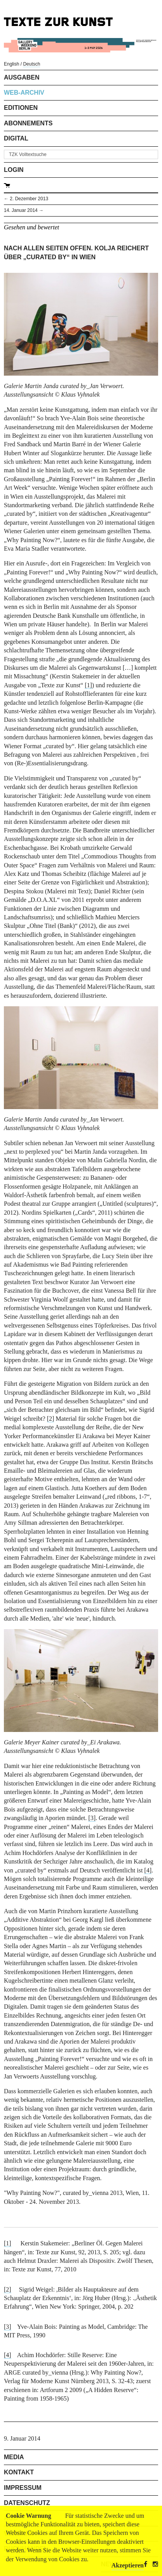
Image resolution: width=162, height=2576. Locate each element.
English (11, 64)
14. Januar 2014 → (24, 210)
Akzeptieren (127, 2565)
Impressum (23, 2487)
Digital (16, 138)
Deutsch (31, 64)
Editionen (21, 107)
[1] (88, 685)
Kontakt (19, 2472)
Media (14, 2457)
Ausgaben (22, 77)
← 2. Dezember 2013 (26, 198)
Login (14, 169)
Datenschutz (27, 2503)
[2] (7, 2289)
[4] (148, 1870)
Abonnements (28, 123)
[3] (92, 1818)
